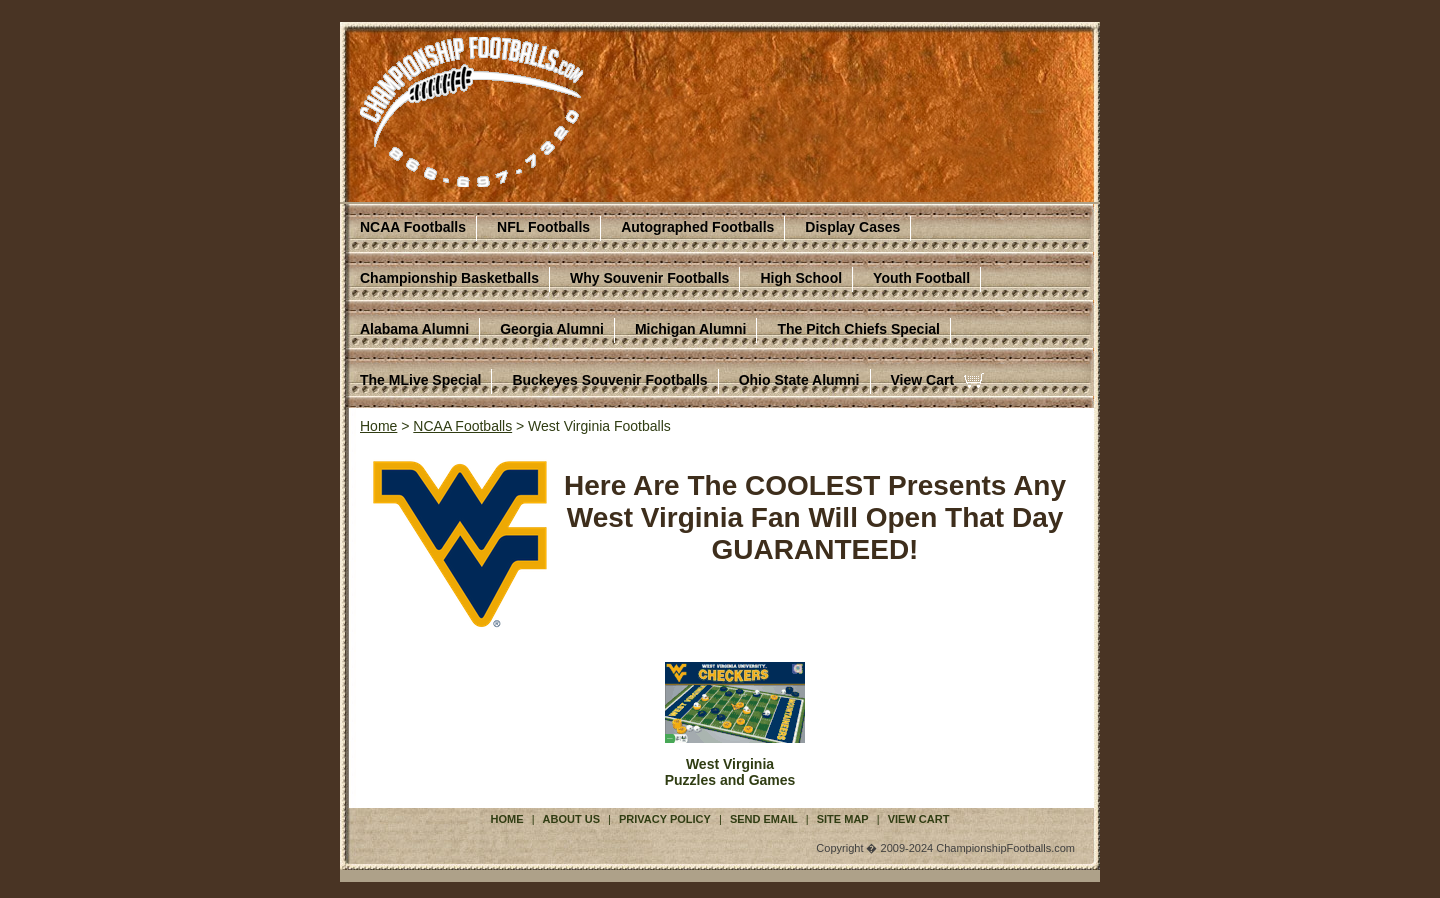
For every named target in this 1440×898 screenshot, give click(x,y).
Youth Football (921, 278)
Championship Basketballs (449, 278)
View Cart (923, 380)
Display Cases (852, 227)
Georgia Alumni (552, 329)
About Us (571, 819)
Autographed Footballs (697, 227)
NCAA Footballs (413, 227)
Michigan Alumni (690, 329)
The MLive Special (420, 380)
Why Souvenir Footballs (649, 278)
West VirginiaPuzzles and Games (730, 772)
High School (801, 278)
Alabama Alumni (414, 329)
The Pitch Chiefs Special (858, 329)
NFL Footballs (543, 227)
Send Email (764, 819)
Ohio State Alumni (799, 380)
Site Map (843, 819)
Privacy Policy (665, 819)
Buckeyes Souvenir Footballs (609, 380)
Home (378, 426)
